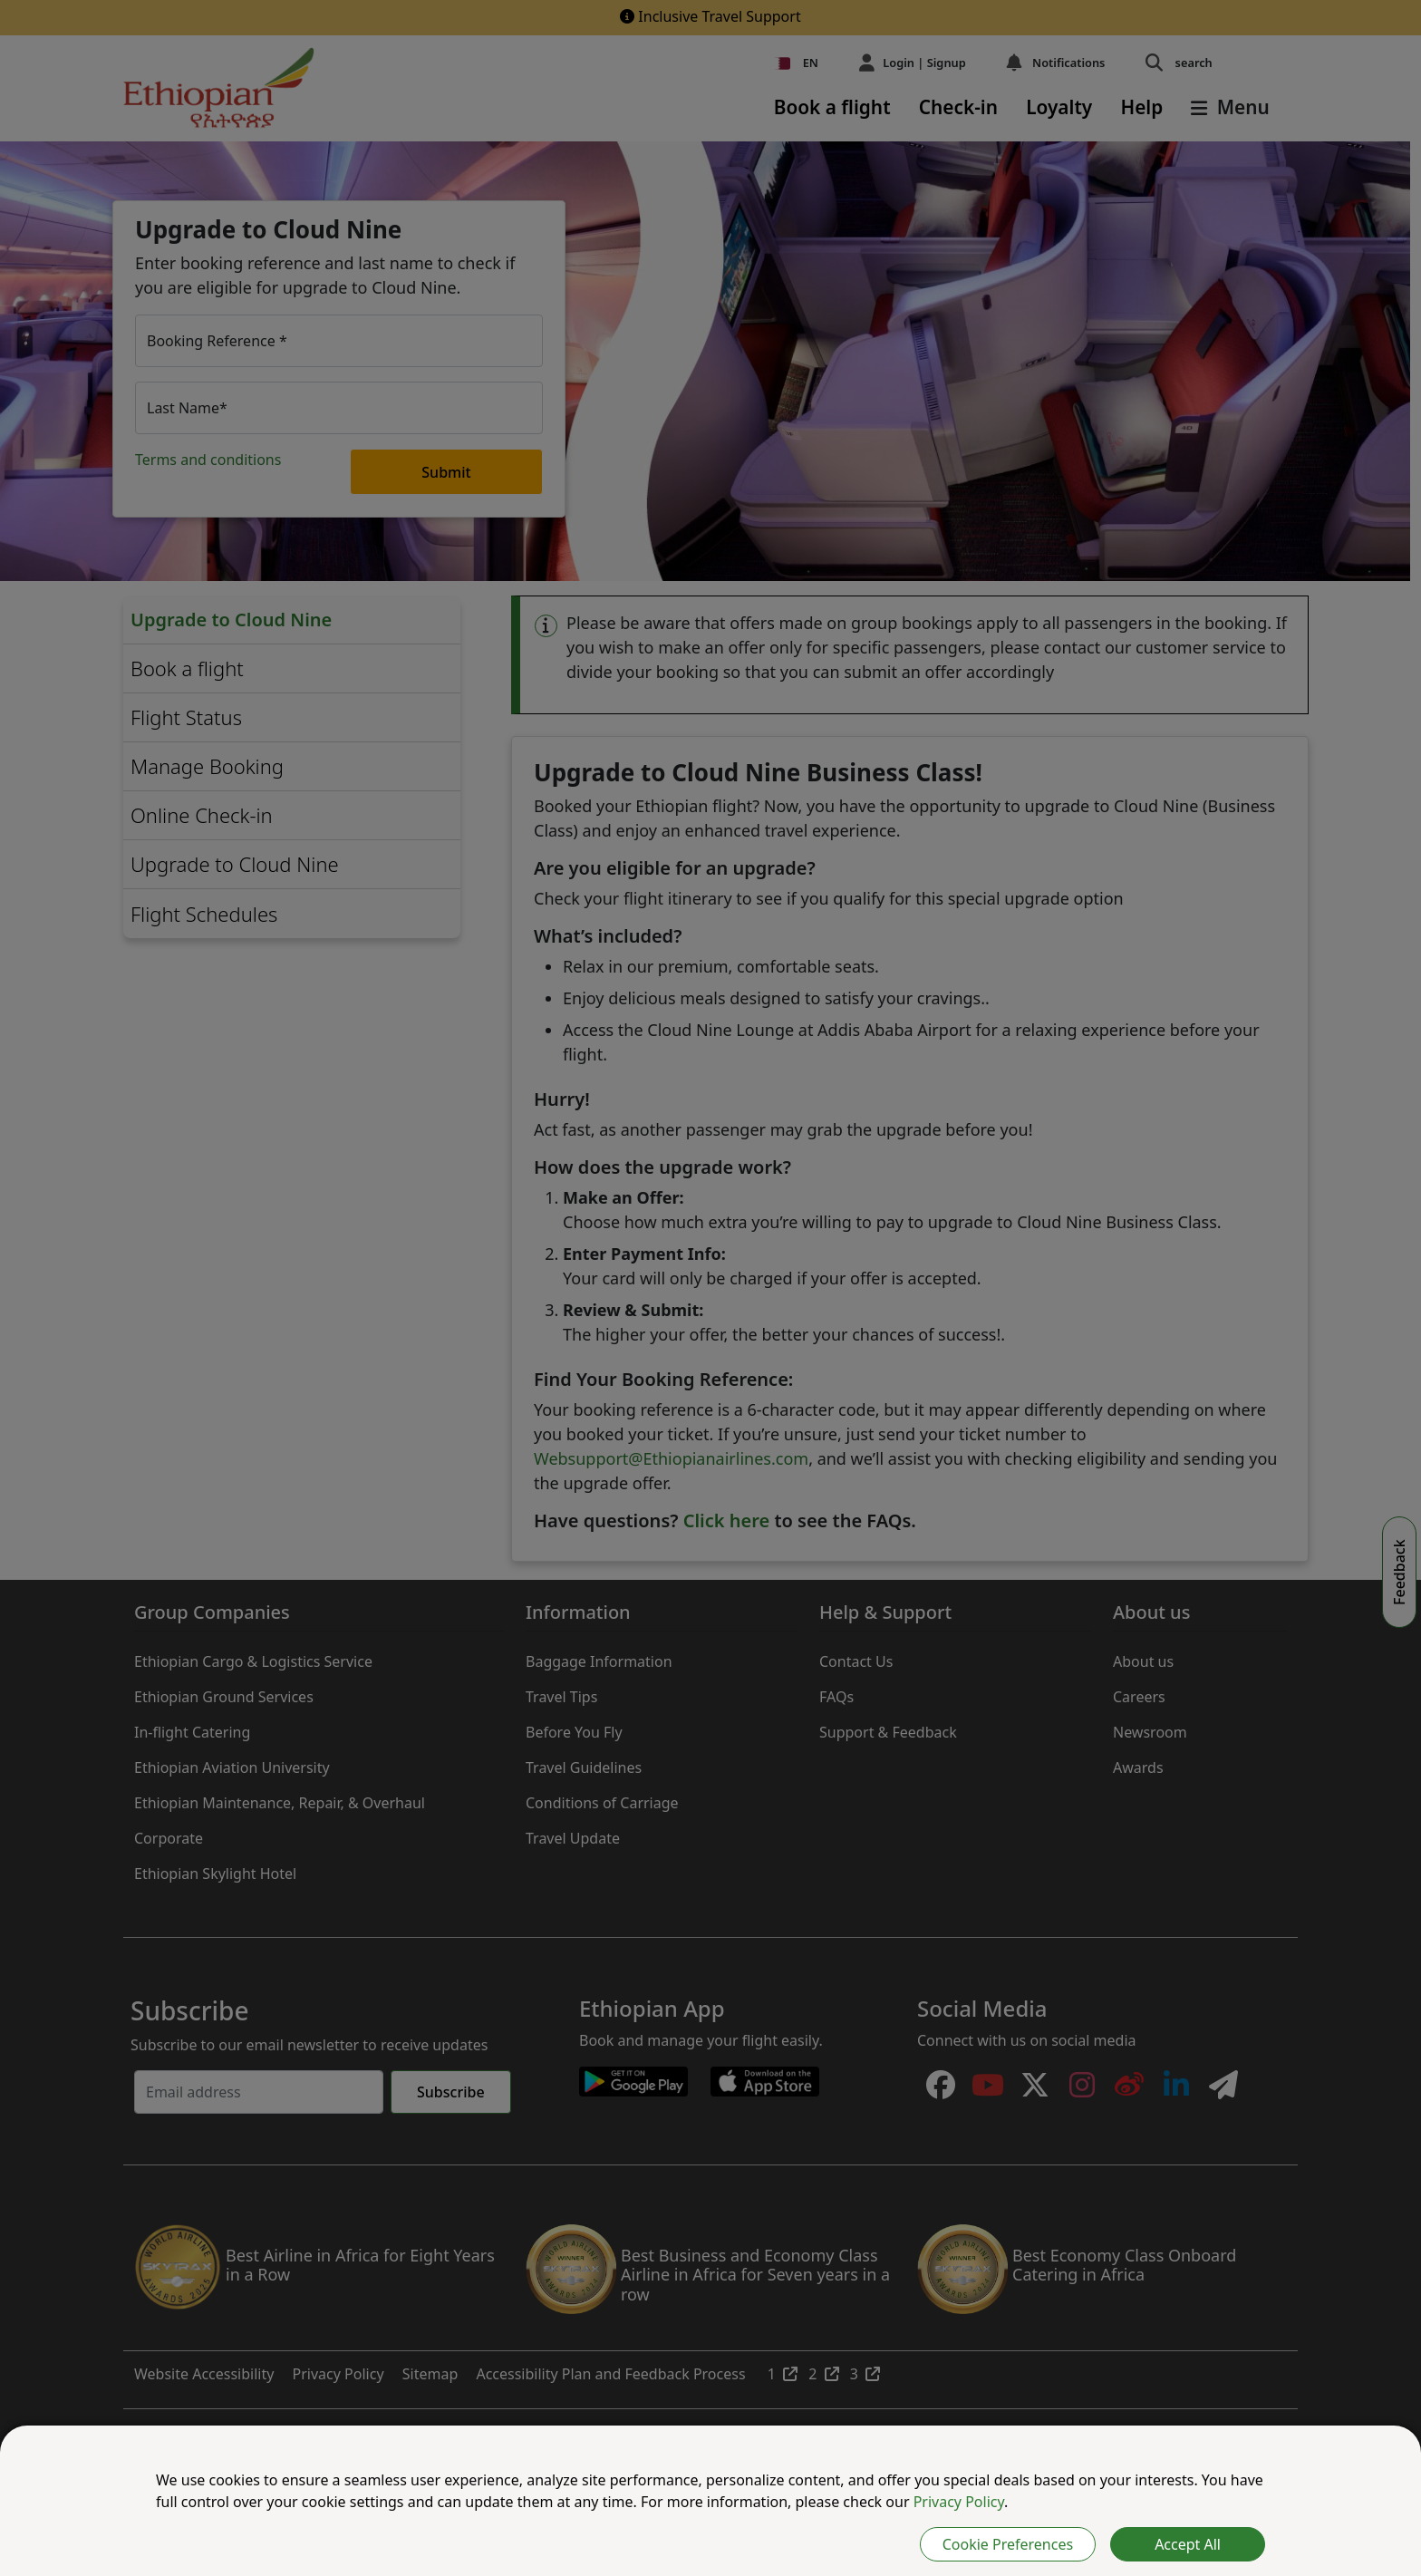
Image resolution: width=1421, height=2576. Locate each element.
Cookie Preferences (1007, 2544)
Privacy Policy (959, 2502)
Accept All (1188, 2544)
